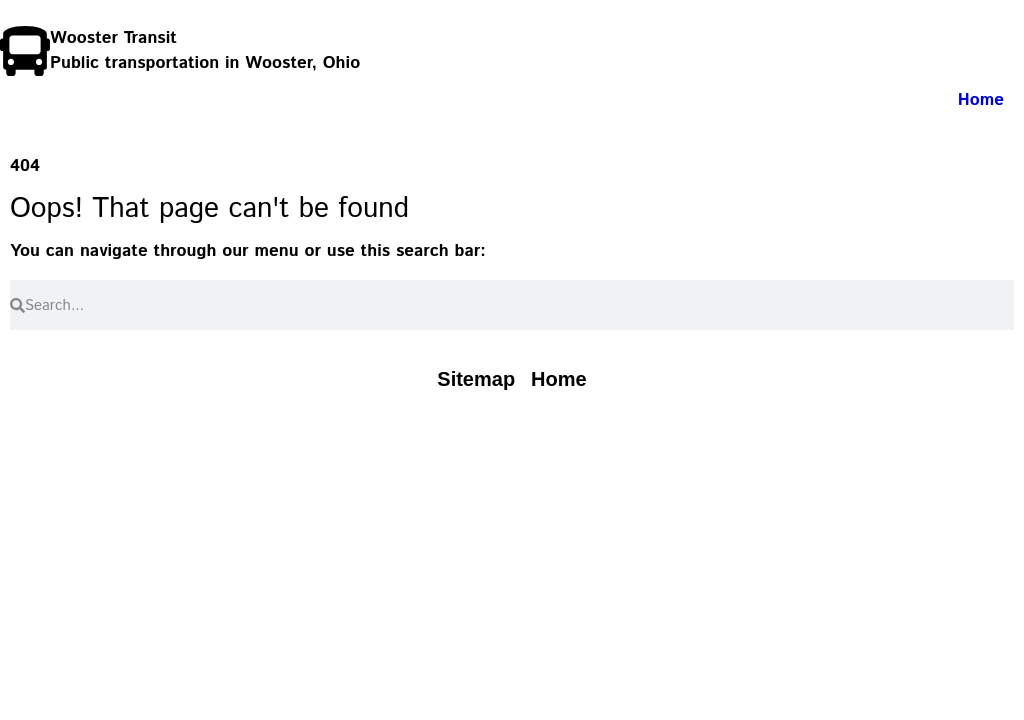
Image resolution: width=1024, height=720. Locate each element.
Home (981, 100)
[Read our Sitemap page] (476, 379)
